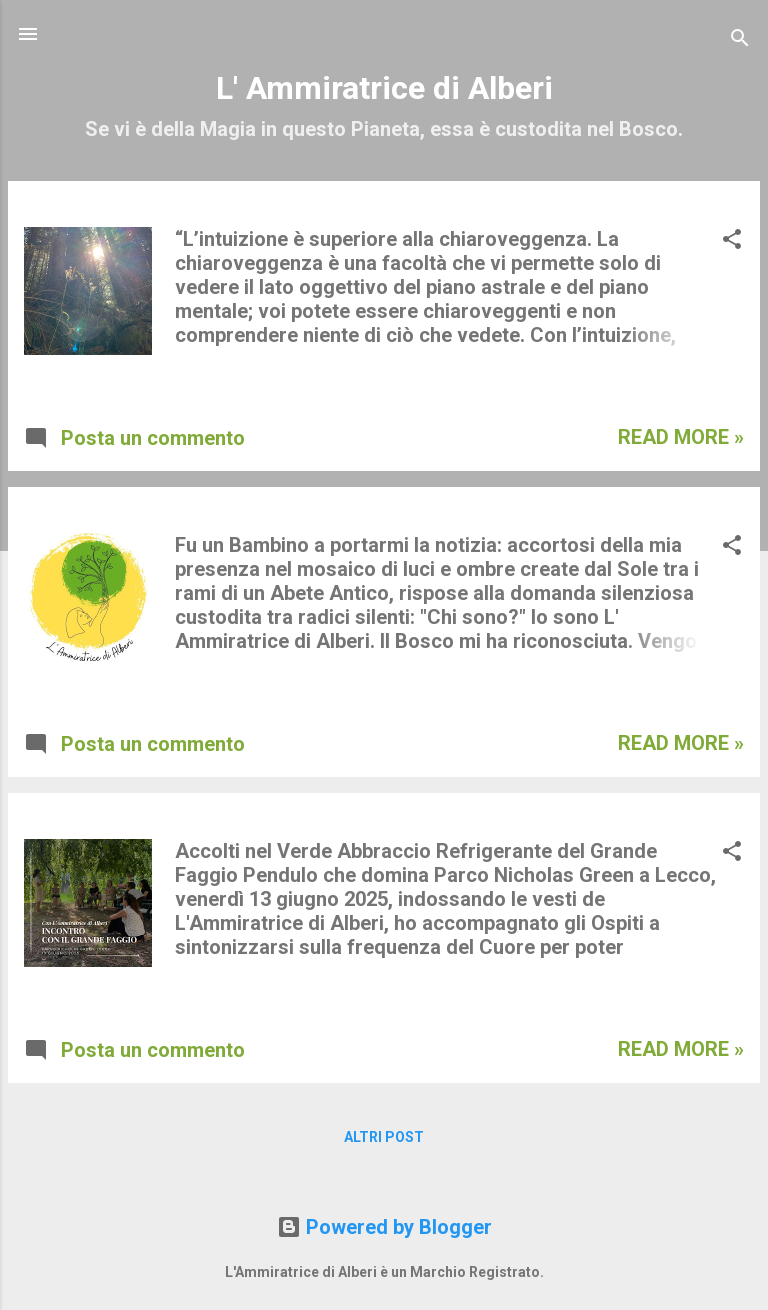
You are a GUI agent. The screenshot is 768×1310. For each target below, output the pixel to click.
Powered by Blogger (384, 1227)
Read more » (681, 437)
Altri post (384, 1137)
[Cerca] (740, 40)
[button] (732, 241)
